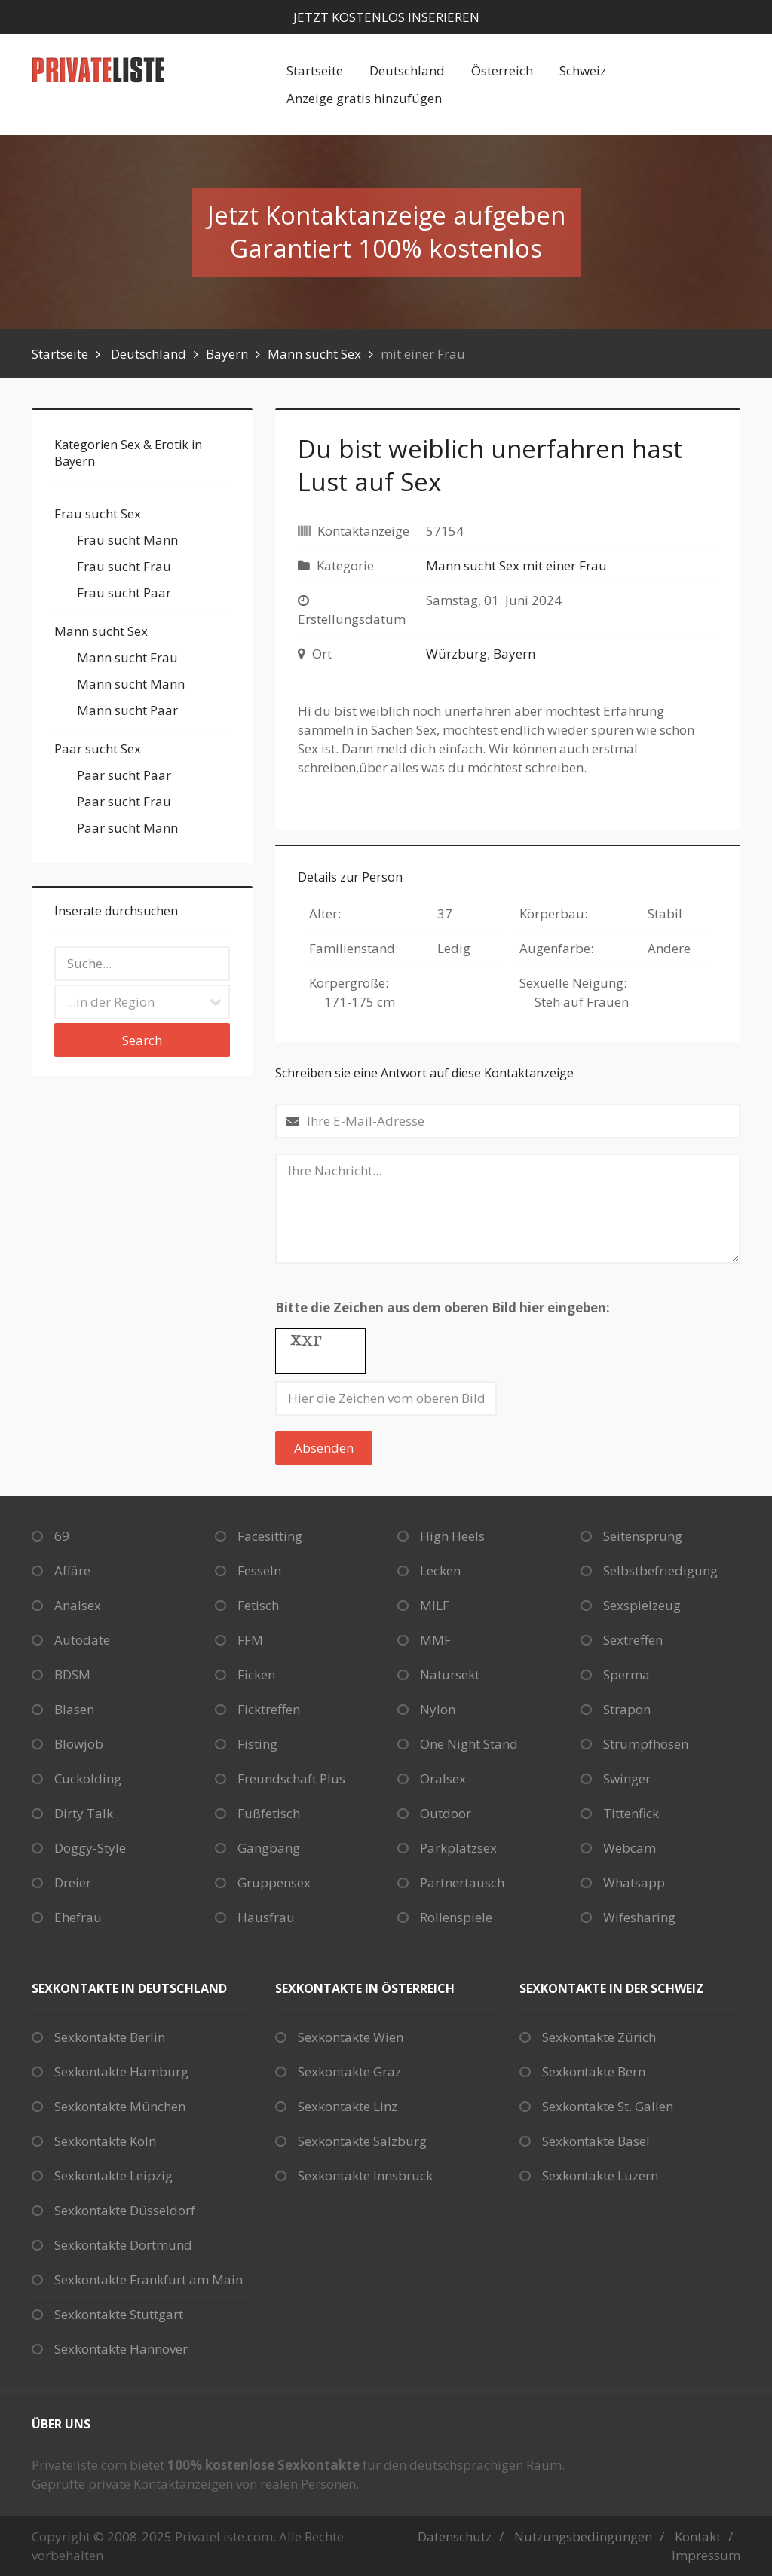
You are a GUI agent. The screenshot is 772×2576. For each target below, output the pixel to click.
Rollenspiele (456, 1917)
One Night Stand (469, 1743)
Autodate (82, 1640)
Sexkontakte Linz (347, 2106)
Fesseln (259, 1570)
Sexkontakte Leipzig (113, 2175)
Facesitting (269, 1536)
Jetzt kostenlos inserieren (386, 17)
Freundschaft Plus (291, 1778)
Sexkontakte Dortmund (123, 2245)
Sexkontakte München (119, 2106)
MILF (434, 1605)
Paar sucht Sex (97, 748)
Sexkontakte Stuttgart (118, 2314)
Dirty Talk (83, 1813)
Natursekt (449, 1674)
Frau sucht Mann (127, 540)
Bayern (227, 353)
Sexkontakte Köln (105, 2141)
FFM (250, 1640)
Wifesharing (639, 1917)
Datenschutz (455, 2536)
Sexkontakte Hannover (121, 2349)
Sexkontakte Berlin (109, 2037)
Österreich (502, 70)
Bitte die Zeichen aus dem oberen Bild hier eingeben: (442, 1307)
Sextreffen (633, 1640)
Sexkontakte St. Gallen (607, 2106)
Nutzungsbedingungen (583, 2536)
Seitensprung (642, 1536)
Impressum (706, 2555)
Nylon (437, 1709)
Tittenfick (631, 1813)
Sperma (626, 1674)
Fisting (257, 1743)
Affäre (72, 1570)
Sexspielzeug (642, 1605)
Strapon (627, 1709)
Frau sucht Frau (124, 566)
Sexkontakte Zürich (599, 2037)
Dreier (72, 1882)
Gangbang (268, 1847)
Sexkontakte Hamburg (121, 2071)
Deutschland (407, 70)
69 (61, 1536)
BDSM (72, 1674)
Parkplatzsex (458, 1847)
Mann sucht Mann (131, 683)
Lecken (440, 1570)
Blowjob (78, 1743)
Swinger (627, 1778)
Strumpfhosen (645, 1743)
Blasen (74, 1709)
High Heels (452, 1536)
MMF (435, 1640)
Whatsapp (634, 1882)
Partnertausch (462, 1882)
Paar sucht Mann (127, 827)
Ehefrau (78, 1917)
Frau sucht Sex (97, 513)
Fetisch (258, 1605)
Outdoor (445, 1813)
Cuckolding (87, 1778)
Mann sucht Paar (127, 710)
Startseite (314, 70)
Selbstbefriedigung (660, 1570)
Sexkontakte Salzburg (362, 2141)
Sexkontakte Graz (349, 2071)
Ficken (256, 1674)
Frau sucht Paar (124, 592)
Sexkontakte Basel (596, 2141)
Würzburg (456, 653)
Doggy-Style (90, 1847)
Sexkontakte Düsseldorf (124, 2210)
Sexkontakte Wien (350, 2037)
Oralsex (443, 1778)
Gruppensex (274, 1882)
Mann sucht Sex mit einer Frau (516, 565)
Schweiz (582, 70)
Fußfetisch (268, 1813)
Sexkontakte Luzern (600, 2175)
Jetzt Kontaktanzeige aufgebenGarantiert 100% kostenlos (386, 231)
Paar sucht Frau (124, 801)
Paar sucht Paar (124, 775)
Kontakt (698, 2536)
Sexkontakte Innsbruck (365, 2175)
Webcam (629, 1847)
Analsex (77, 1605)
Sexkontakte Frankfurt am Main (148, 2279)
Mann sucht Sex (314, 353)
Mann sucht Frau (127, 657)
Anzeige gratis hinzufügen (364, 98)
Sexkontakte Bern (593, 2071)
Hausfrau (266, 1917)
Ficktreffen (268, 1709)
